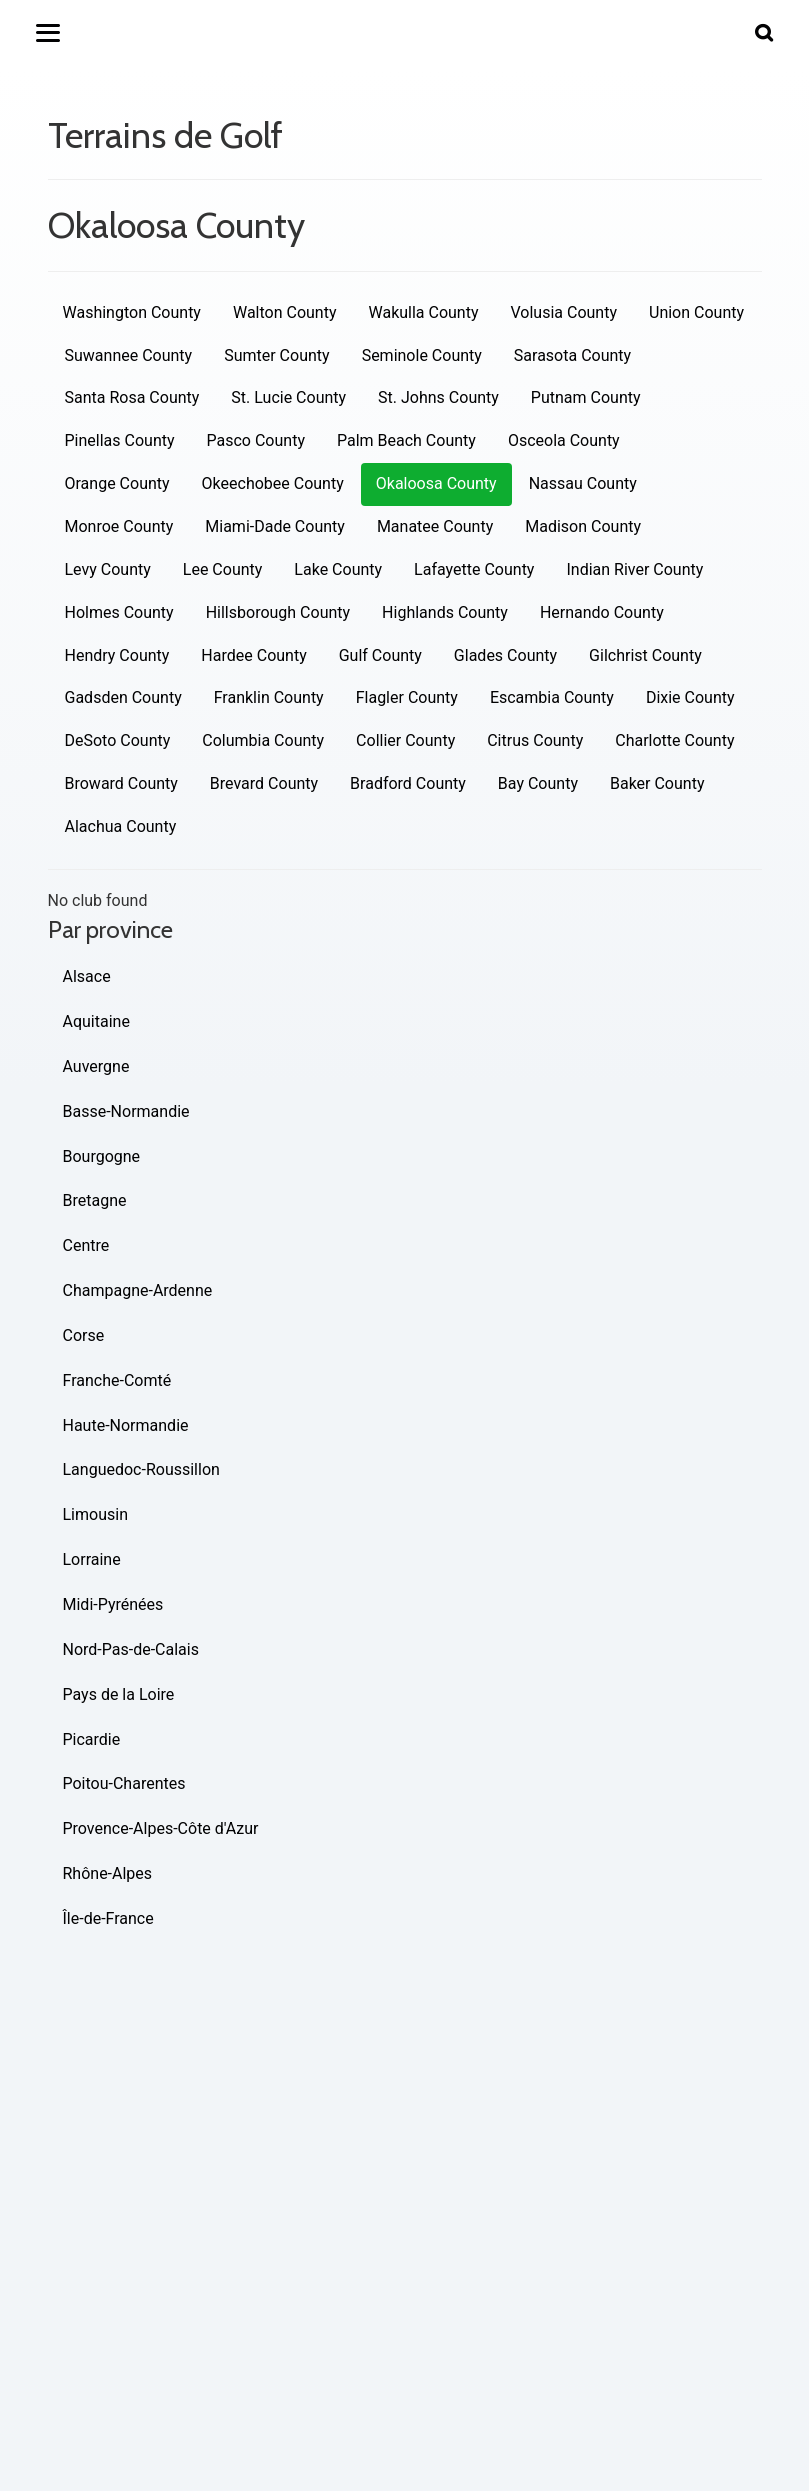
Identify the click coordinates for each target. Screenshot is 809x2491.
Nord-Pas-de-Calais (131, 1649)
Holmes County (119, 612)
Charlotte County (674, 740)
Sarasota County (572, 355)
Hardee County (253, 655)
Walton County (285, 312)
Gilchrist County (645, 655)
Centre (86, 1245)
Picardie (92, 1739)
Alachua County (121, 826)
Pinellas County (120, 440)
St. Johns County (438, 397)
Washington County (132, 312)
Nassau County (583, 483)
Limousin (95, 1514)
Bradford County (408, 783)
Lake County (338, 569)
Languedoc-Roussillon (141, 1469)
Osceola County (564, 440)
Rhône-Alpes (108, 1873)
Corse (84, 1335)
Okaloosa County (436, 483)
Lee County (223, 569)
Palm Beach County (406, 440)
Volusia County (564, 312)
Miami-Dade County (275, 526)
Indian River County (634, 569)
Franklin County (269, 697)
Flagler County (407, 697)
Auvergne (96, 1066)
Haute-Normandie (126, 1425)
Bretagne (95, 1200)
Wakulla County (423, 312)
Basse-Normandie (126, 1111)
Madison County (583, 526)
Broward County (121, 783)
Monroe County (119, 526)
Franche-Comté (117, 1380)
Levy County (108, 569)
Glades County (505, 655)
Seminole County (422, 355)
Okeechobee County (273, 483)
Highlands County (445, 612)
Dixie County (690, 697)
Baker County (657, 783)
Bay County (538, 783)
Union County (696, 312)
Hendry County (117, 655)
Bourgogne (102, 1156)
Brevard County (264, 783)
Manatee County (435, 526)
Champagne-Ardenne (138, 1290)
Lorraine (92, 1559)
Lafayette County (474, 569)
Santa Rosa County (132, 397)
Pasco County (256, 440)
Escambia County (552, 697)
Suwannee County (129, 355)
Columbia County (263, 740)
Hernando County (602, 612)
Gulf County (380, 655)
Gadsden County (123, 697)
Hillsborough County (278, 612)
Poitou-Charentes (124, 1783)
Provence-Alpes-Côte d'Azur (161, 1828)
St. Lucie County (288, 397)
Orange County (117, 483)
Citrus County (535, 740)
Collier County (405, 740)
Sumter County (276, 355)
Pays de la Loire (119, 1694)
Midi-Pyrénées (113, 1604)
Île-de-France (108, 1918)
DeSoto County (118, 740)
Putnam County (586, 397)
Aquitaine (96, 1021)
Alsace (87, 976)
